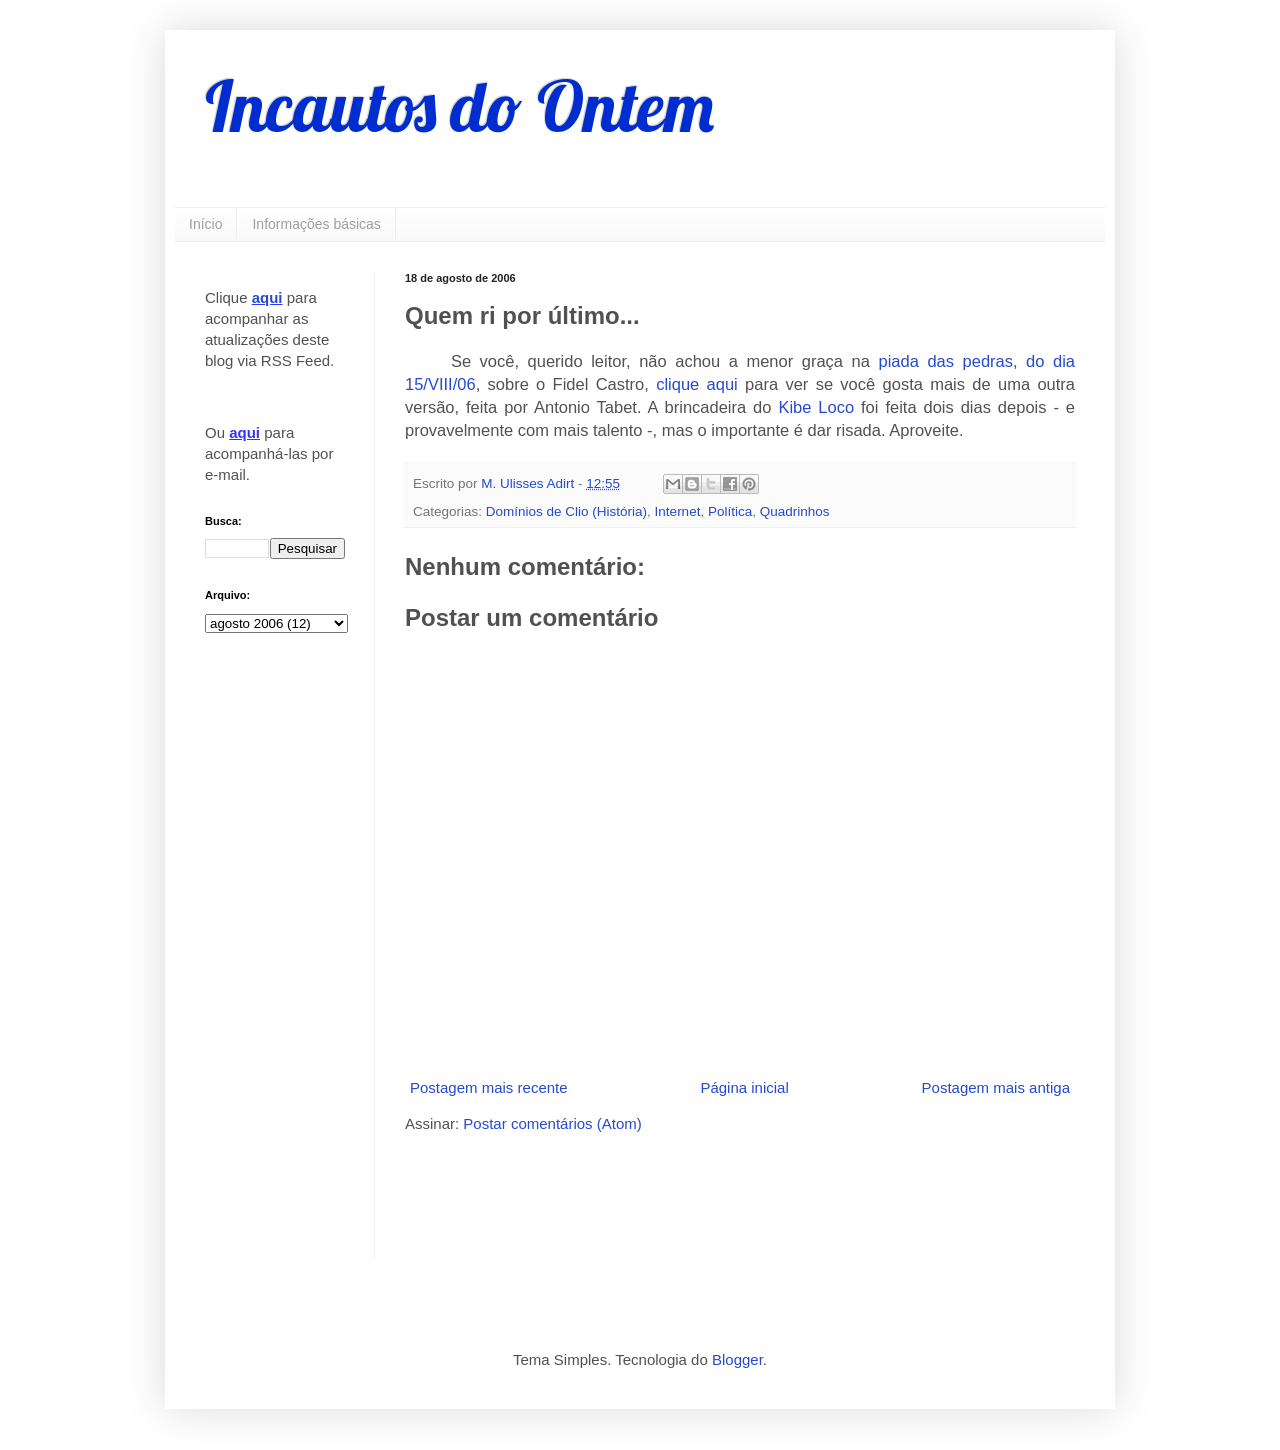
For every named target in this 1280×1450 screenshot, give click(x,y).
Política (730, 511)
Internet (678, 511)
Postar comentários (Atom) (552, 1123)
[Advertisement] (639, 1194)
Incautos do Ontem (459, 106)
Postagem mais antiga (996, 1087)
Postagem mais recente (489, 1087)
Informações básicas (316, 224)
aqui (267, 297)
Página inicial (744, 1087)
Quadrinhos (795, 511)
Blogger (737, 1359)
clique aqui (697, 384)
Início (205, 224)
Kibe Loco (816, 407)
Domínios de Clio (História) (566, 511)
